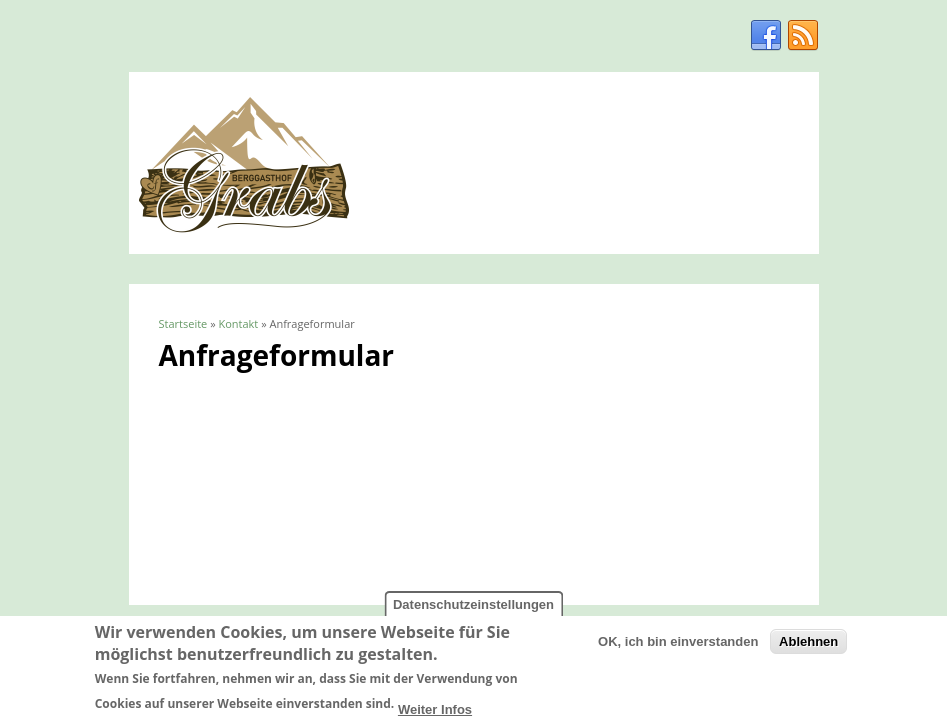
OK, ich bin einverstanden (678, 645)
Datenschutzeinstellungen (473, 608)
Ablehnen (808, 645)
